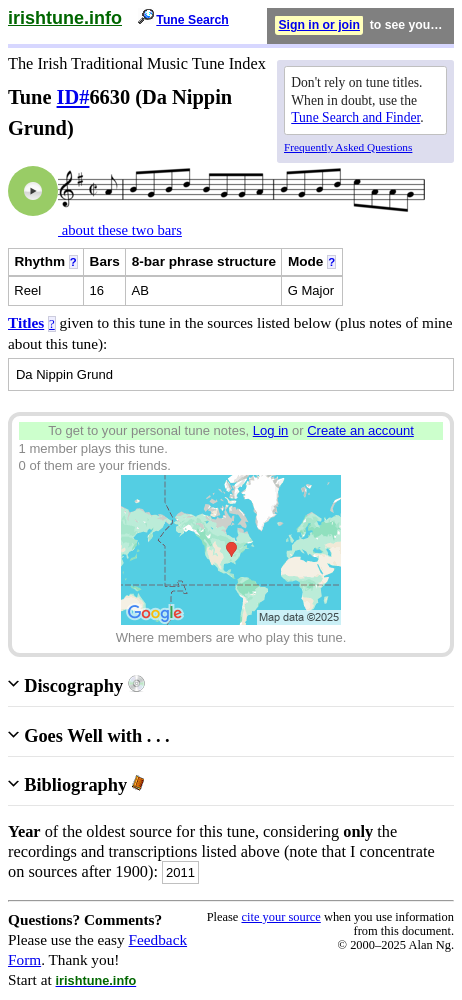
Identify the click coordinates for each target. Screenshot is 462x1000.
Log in (271, 430)
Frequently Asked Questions (348, 147)
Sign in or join (319, 25)
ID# (73, 97)
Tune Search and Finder (355, 117)
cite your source (280, 917)
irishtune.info (65, 18)
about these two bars (120, 230)
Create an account (360, 430)
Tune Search (192, 20)
